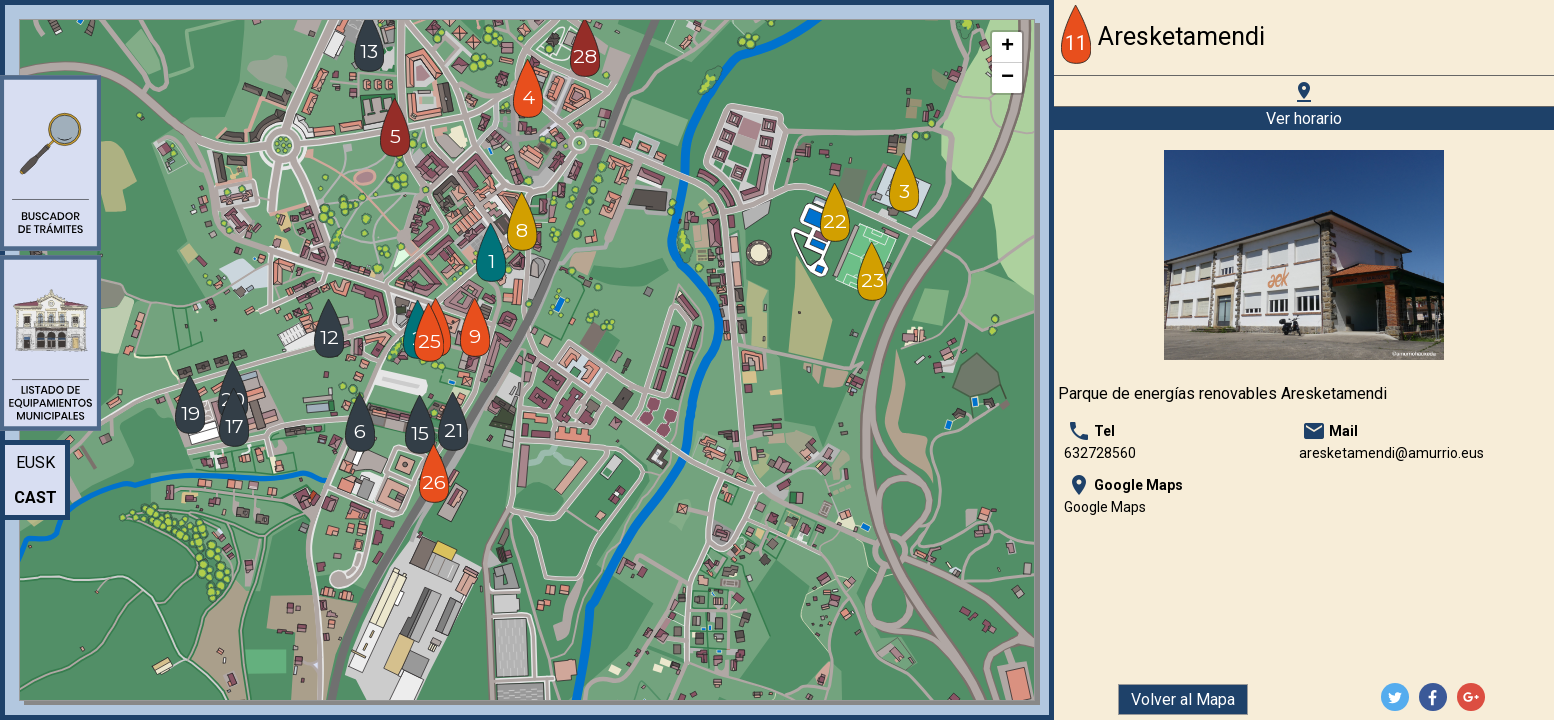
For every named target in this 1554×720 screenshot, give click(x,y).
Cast (35, 497)
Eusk (35, 462)
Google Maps (1105, 507)
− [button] (1007, 78)
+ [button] (1007, 47)
